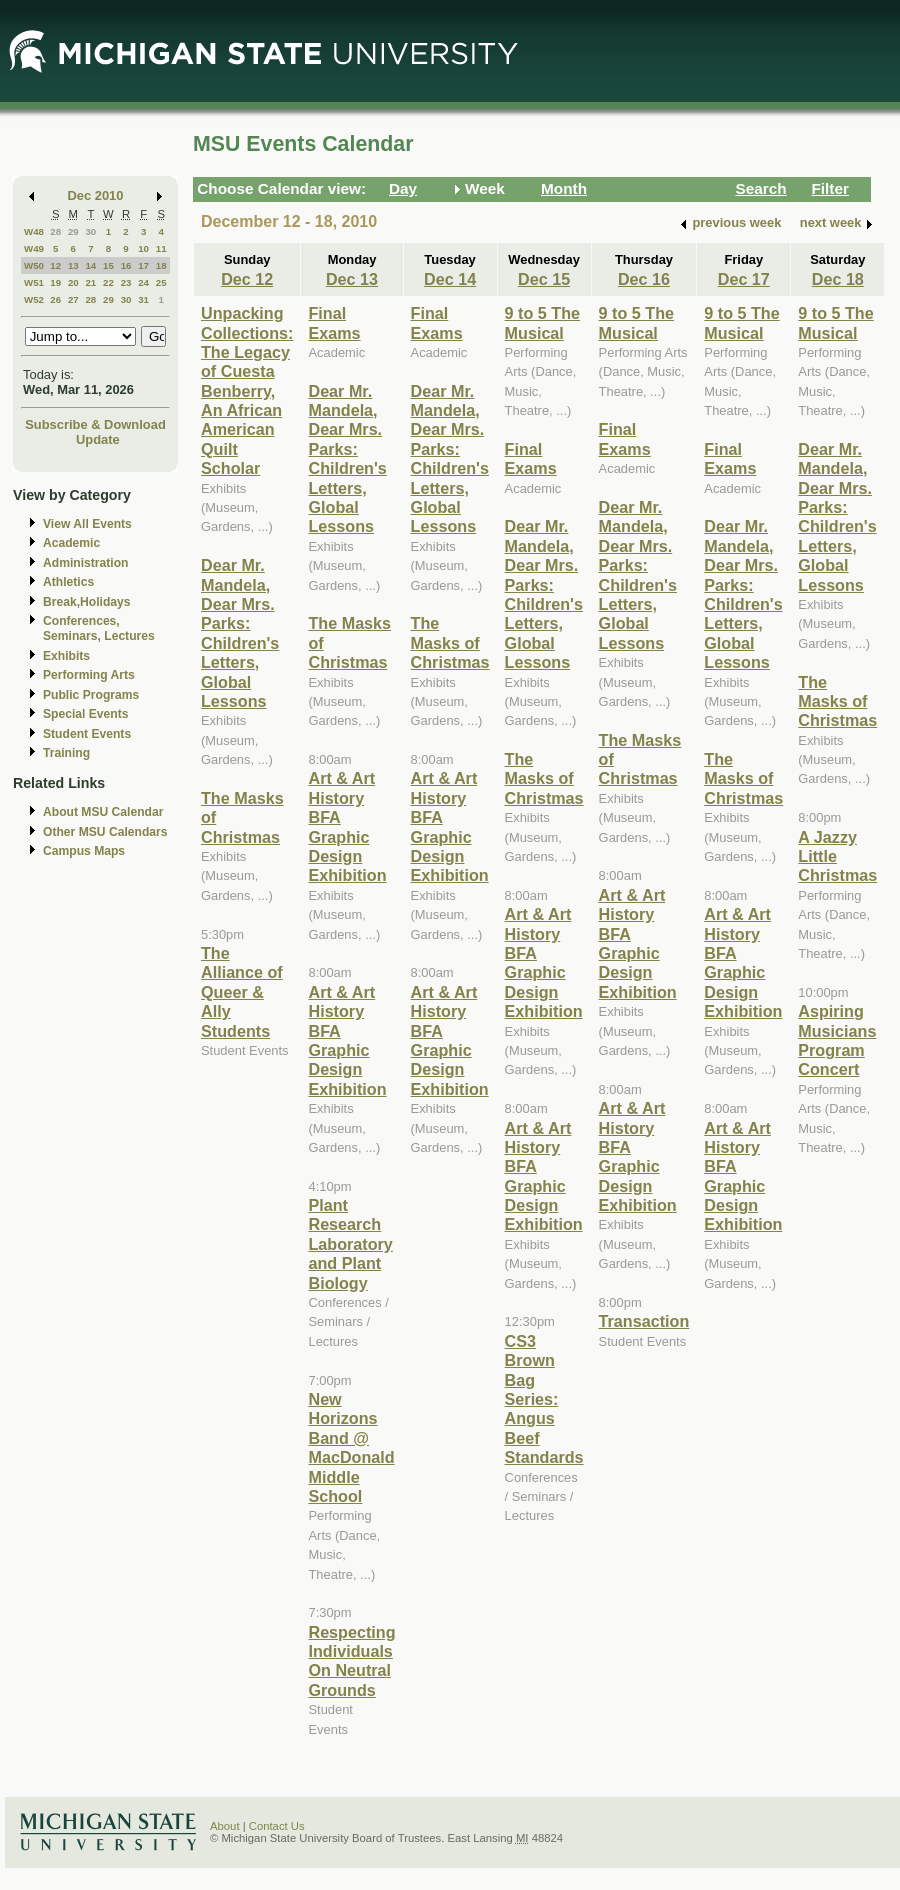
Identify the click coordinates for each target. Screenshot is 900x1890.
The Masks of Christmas (450, 642)
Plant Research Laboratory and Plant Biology (350, 1244)
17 (143, 265)
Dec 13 (352, 279)
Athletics (68, 582)
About (225, 1826)
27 (73, 299)
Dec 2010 (96, 195)
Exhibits (66, 656)
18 (161, 265)
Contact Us (277, 1826)
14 (90, 265)
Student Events (87, 734)
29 (73, 231)
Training (66, 753)
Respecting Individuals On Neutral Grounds (351, 1661)
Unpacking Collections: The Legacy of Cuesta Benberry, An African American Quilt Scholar (247, 390)
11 (161, 248)
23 (126, 282)
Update (98, 439)
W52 (34, 299)
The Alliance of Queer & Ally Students (242, 992)
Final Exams (334, 322)
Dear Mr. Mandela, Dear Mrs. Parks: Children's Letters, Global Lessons (240, 633)
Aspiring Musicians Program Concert (837, 1040)
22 (108, 282)
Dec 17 (744, 279)
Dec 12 (247, 279)
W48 (34, 231)
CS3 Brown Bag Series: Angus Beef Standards (544, 1399)
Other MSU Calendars (105, 832)
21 (90, 282)
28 (55, 231)
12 (55, 265)
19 (55, 282)
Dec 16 (644, 279)
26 (55, 299)
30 (90, 231)
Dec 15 (544, 279)
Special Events (85, 714)
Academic (71, 543)
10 (143, 248)
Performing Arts (89, 675)
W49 (34, 248)
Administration (85, 563)
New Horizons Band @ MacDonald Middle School (351, 1447)
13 (73, 265)
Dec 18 (838, 279)
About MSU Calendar (103, 812)
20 (73, 282)
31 (143, 299)
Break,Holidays (87, 602)
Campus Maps (84, 851)
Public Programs (91, 695)
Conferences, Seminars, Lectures (99, 628)
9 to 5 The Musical (542, 322)
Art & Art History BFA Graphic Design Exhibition (347, 826)
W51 (34, 282)
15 (108, 265)
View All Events (87, 524)
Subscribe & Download (95, 424)
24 (143, 282)
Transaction (644, 1321)
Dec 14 (450, 279)
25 (161, 282)
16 (126, 265)
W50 (34, 265)
